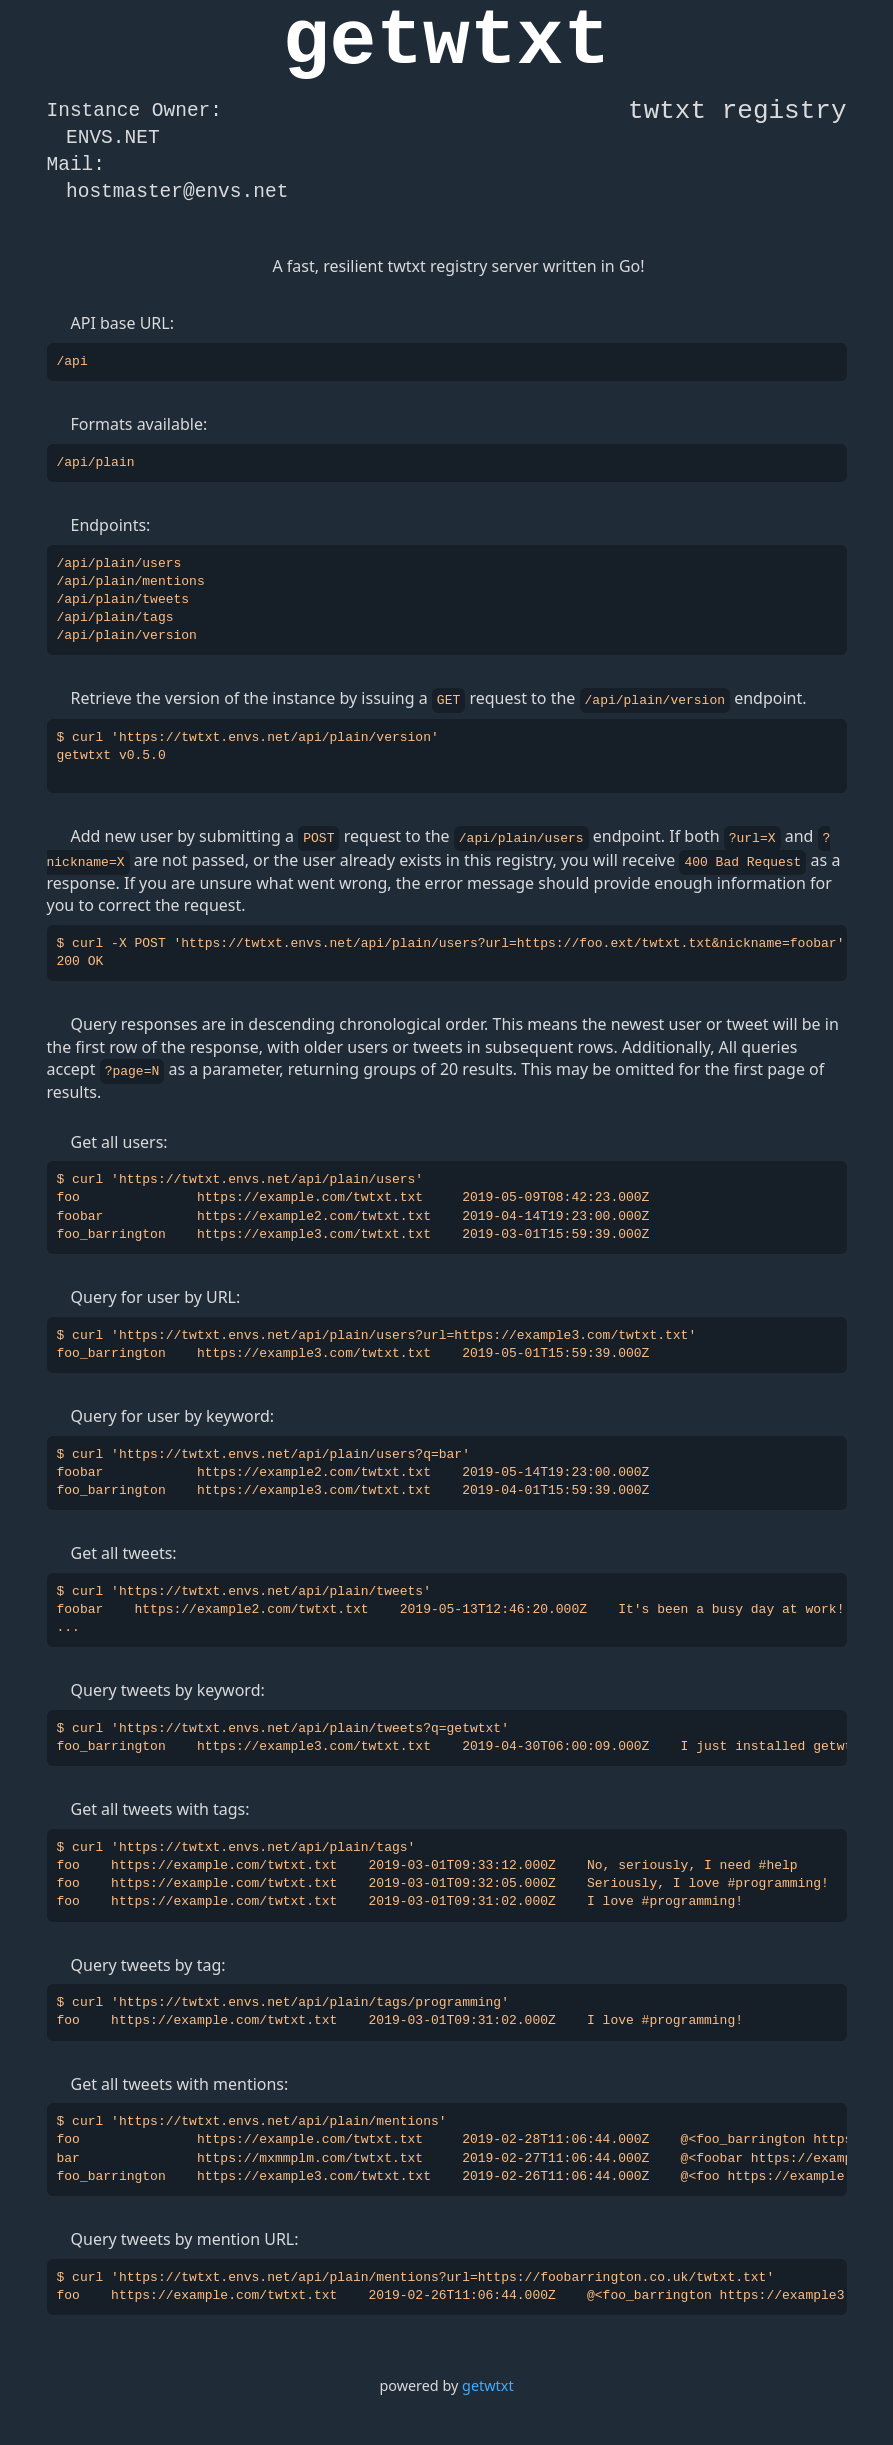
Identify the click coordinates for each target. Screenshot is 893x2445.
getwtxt (487, 2382)
